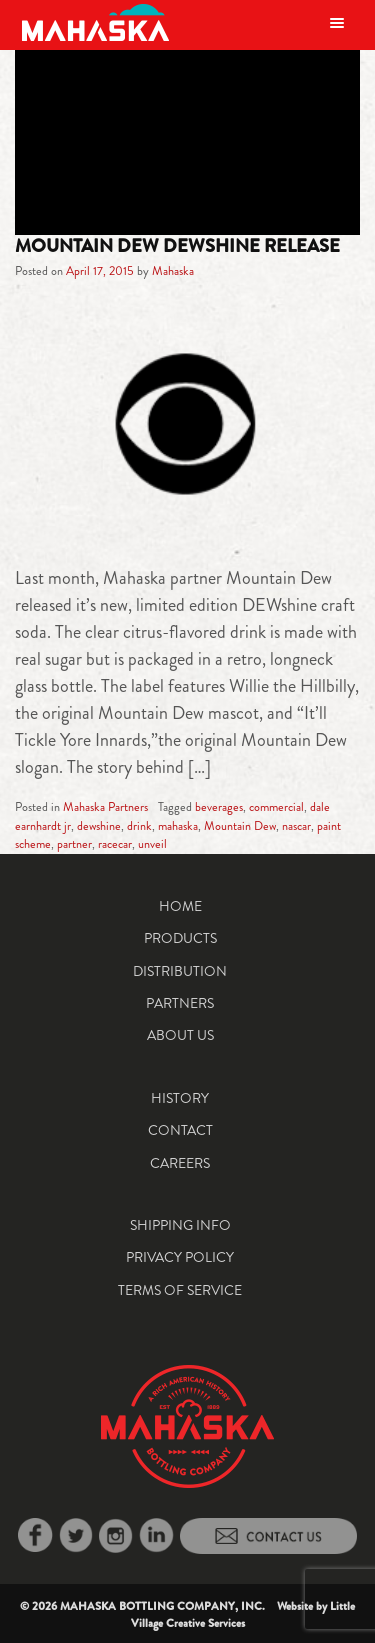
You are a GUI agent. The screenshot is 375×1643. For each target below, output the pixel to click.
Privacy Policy (180, 1257)
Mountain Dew (240, 826)
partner (74, 844)
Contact (180, 1130)
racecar (115, 844)
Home (180, 906)
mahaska (178, 826)
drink (139, 826)
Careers (180, 1163)
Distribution (180, 971)
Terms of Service (180, 1290)
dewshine (99, 826)
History (180, 1098)
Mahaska (173, 271)
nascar (296, 826)
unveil (152, 844)
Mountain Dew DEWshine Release (177, 246)
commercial (276, 807)
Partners (180, 1003)
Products (180, 938)
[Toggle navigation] (337, 22)
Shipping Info (180, 1225)
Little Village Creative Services (243, 1614)
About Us (180, 1035)
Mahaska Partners (105, 807)
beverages (219, 807)
